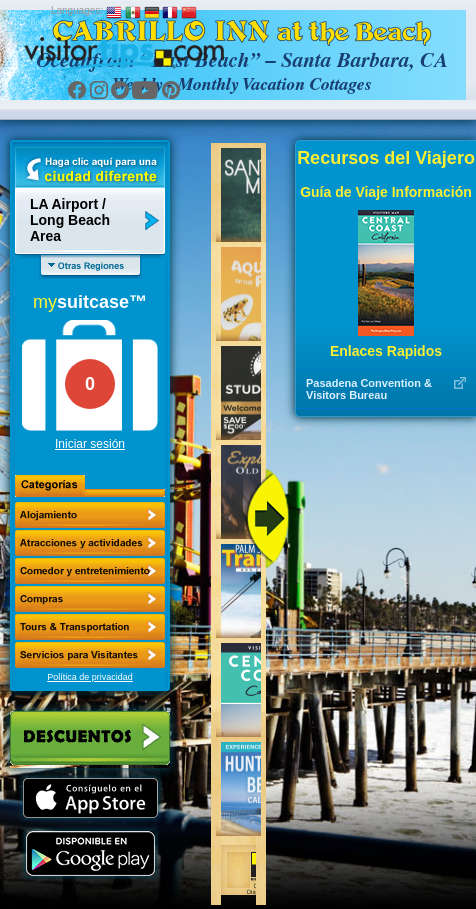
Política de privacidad (90, 677)
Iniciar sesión (90, 444)
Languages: (77, 10)
